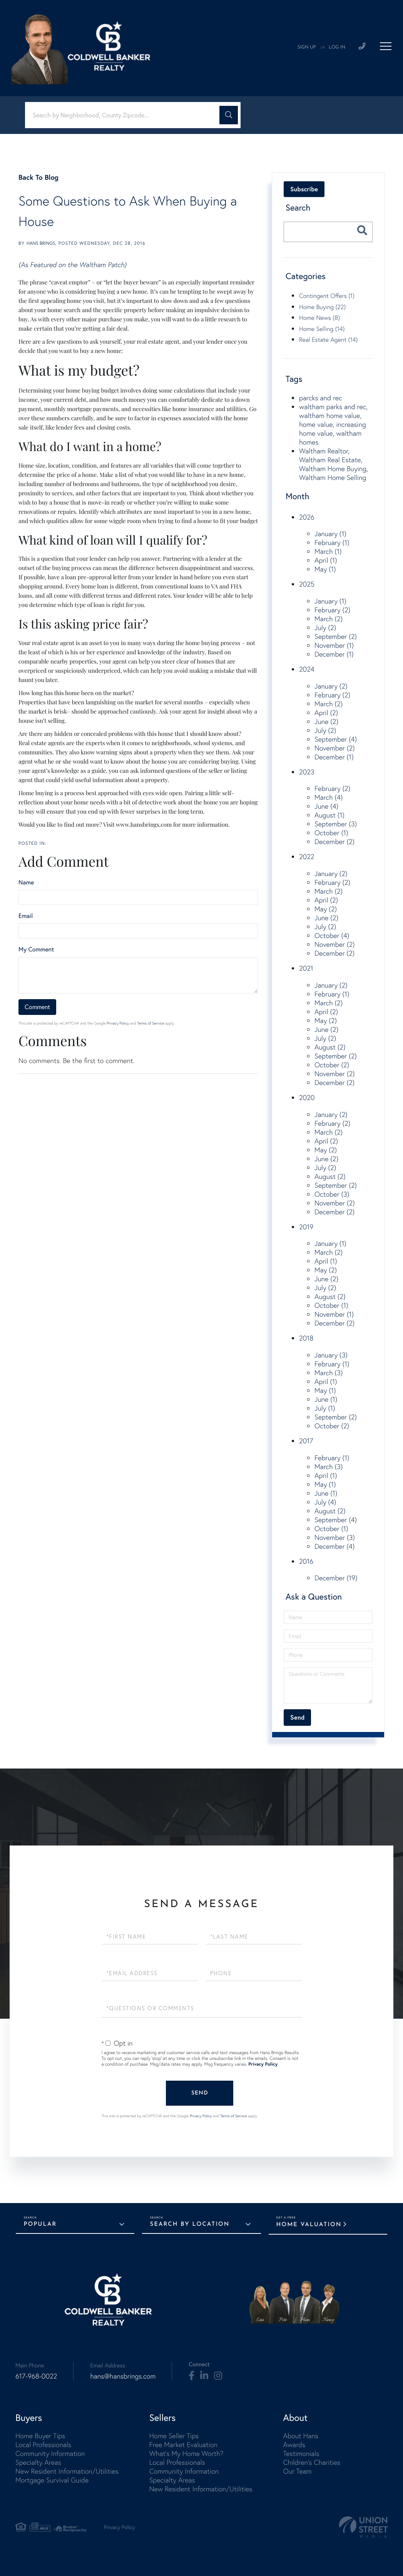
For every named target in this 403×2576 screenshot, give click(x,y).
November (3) (334, 1537)
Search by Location (189, 2224)
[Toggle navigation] (385, 46)
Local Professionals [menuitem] (43, 2444)
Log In (337, 47)
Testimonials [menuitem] (301, 2453)
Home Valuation (309, 2225)
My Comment (36, 949)
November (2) (334, 748)
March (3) (328, 1372)
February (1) (331, 542)
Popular (40, 2224)
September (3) (335, 823)
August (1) (329, 815)
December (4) (334, 1546)
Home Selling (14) (321, 329)
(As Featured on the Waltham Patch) (72, 264)
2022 (306, 856)
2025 (306, 584)
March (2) (328, 618)
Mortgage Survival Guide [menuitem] (52, 2480)
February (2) (332, 609)
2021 (306, 968)
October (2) (331, 1064)
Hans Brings (41, 243)
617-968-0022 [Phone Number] (36, 2376)
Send (199, 2093)
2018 (306, 1338)
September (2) (335, 636)
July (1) (324, 1408)
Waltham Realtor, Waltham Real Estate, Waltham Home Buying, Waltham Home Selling (333, 464)
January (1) (330, 533)
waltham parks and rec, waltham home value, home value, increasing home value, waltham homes (333, 424)
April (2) (326, 712)
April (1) (325, 560)
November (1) (334, 645)
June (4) (326, 806)
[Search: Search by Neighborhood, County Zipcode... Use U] (125, 115)
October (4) (331, 935)
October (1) (331, 832)
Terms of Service (150, 1023)
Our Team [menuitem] (297, 2471)
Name (26, 882)
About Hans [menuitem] (300, 2435)
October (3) (331, 1194)
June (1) (325, 1399)
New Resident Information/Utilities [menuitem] (67, 2471)
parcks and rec (320, 397)
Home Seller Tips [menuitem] (174, 2435)
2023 (306, 771)
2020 (306, 1097)
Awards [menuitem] (294, 2444)
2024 (306, 669)
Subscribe (304, 189)
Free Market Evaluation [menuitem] (183, 2444)
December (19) (335, 1577)
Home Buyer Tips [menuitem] (40, 2435)
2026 (306, 517)
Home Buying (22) (322, 307)
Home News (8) (319, 317)
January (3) (331, 1355)
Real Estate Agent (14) (328, 339)
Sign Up (307, 47)
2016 (306, 1561)
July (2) (325, 627)
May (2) (325, 908)
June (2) (326, 721)
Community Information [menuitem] (50, 2453)
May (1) (325, 569)
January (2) (331, 686)
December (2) (334, 841)
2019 (306, 1226)
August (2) (329, 1047)
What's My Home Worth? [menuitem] (186, 2453)
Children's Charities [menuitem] (311, 2462)
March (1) (328, 551)
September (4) (335, 739)
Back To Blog (38, 177)
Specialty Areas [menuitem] (38, 2462)
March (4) (328, 797)
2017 (306, 1440)
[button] (228, 115)
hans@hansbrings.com (123, 2376)
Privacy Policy (118, 1023)
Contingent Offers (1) (327, 295)
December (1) (334, 654)
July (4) (325, 1502)
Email (25, 916)
